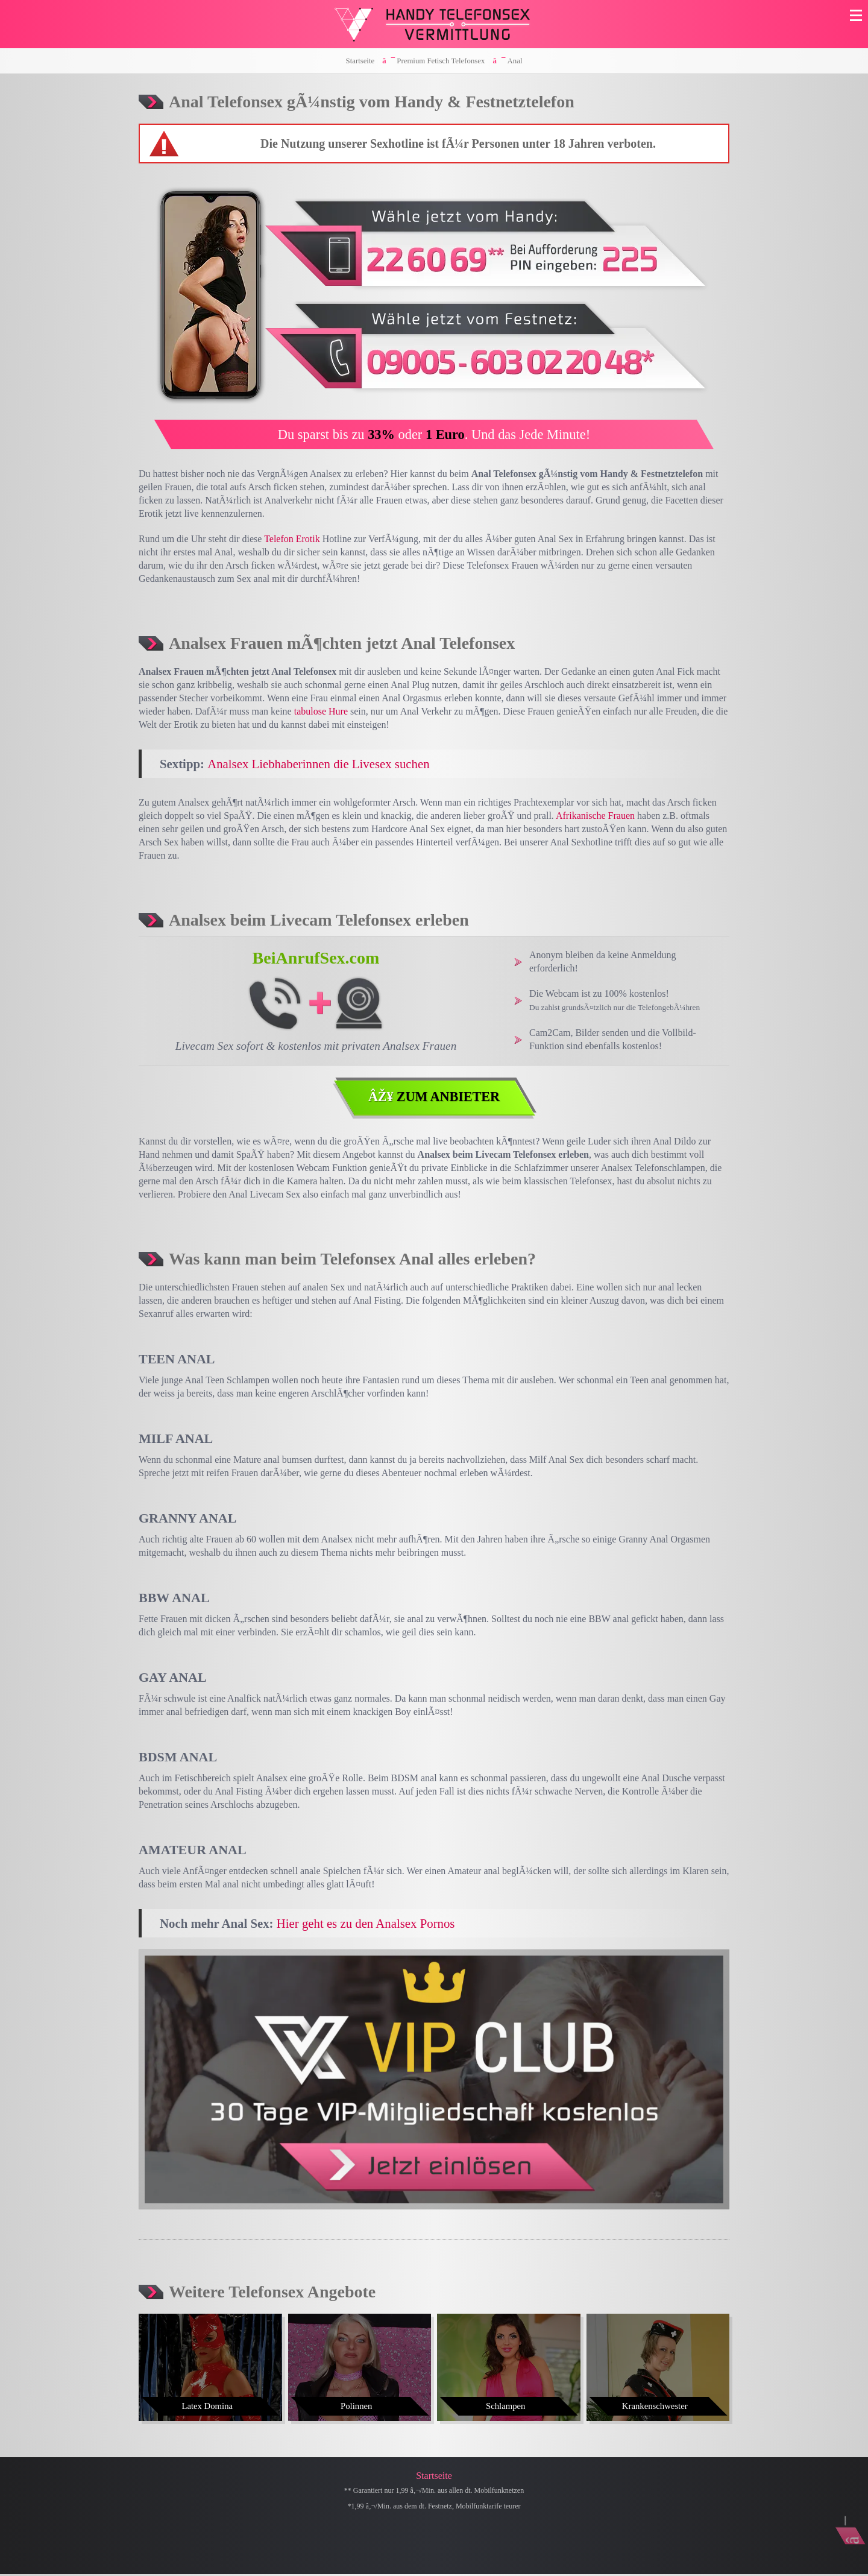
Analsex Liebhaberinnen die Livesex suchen (318, 764)
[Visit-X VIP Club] (434, 2081)
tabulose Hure (321, 711)
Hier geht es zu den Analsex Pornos (366, 1924)
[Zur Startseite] (434, 24)
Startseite (360, 61)
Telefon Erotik (292, 539)
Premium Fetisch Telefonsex (441, 61)
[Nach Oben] (846, 2516)
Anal (515, 61)
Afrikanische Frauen (595, 815)
